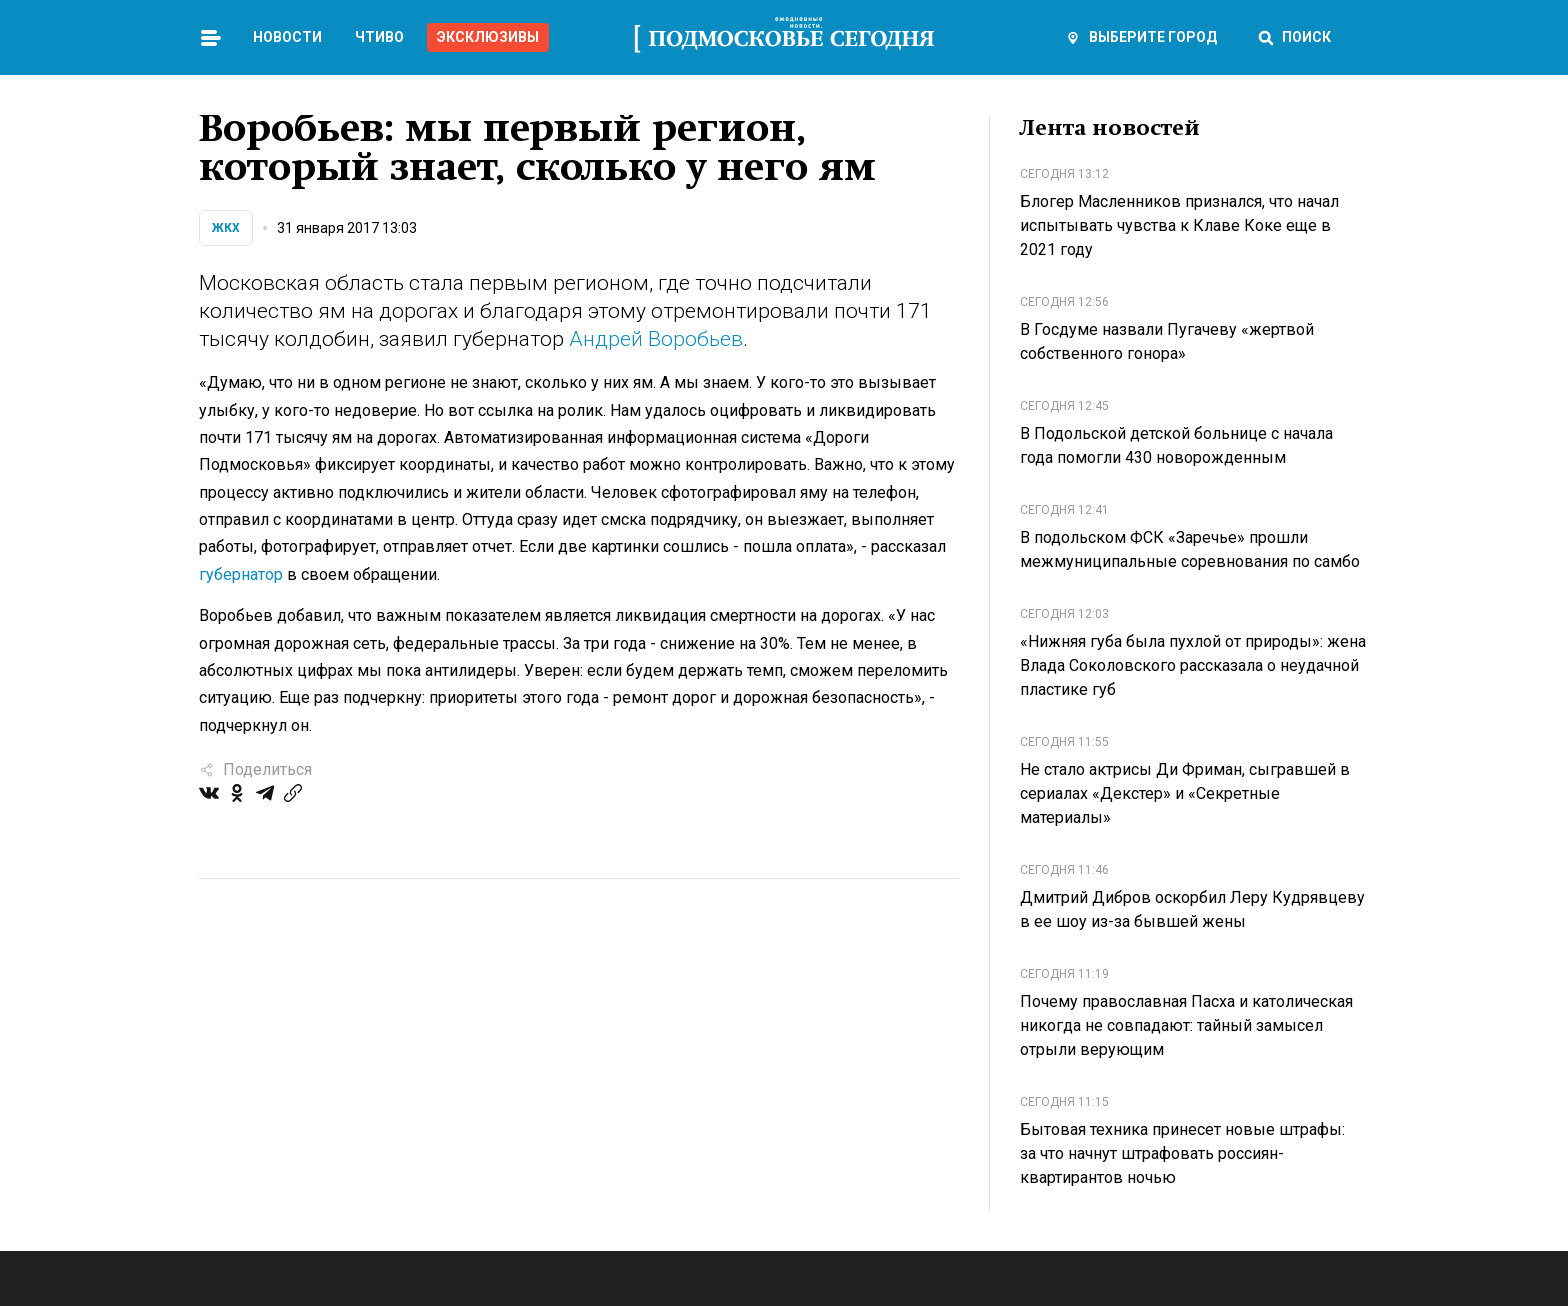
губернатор (241, 574)
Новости (287, 37)
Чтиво (379, 37)
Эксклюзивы (488, 37)
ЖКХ (226, 228)
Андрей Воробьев (656, 339)
